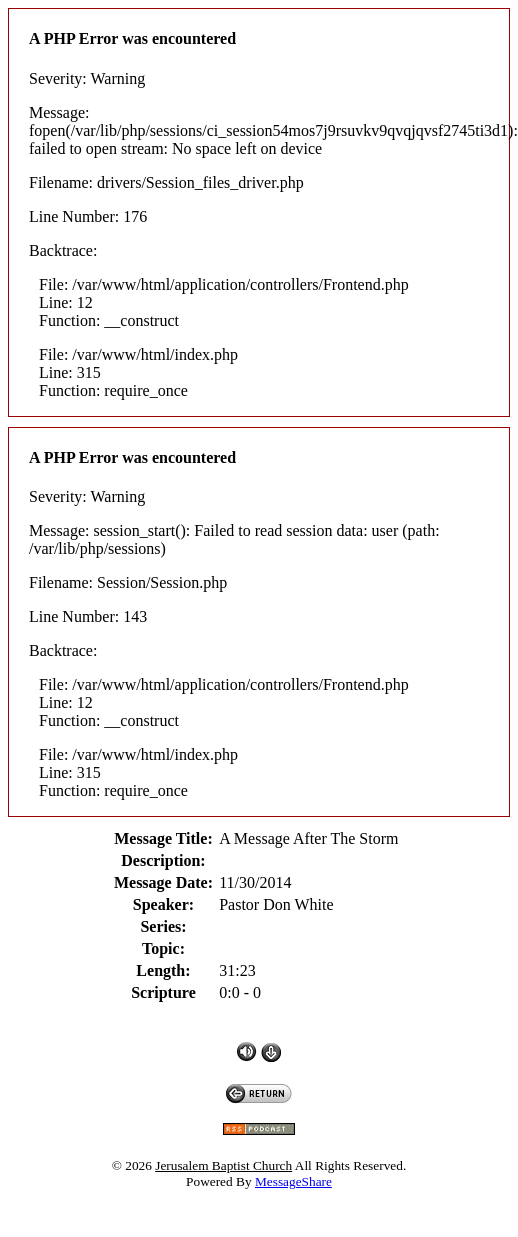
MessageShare (293, 1181)
